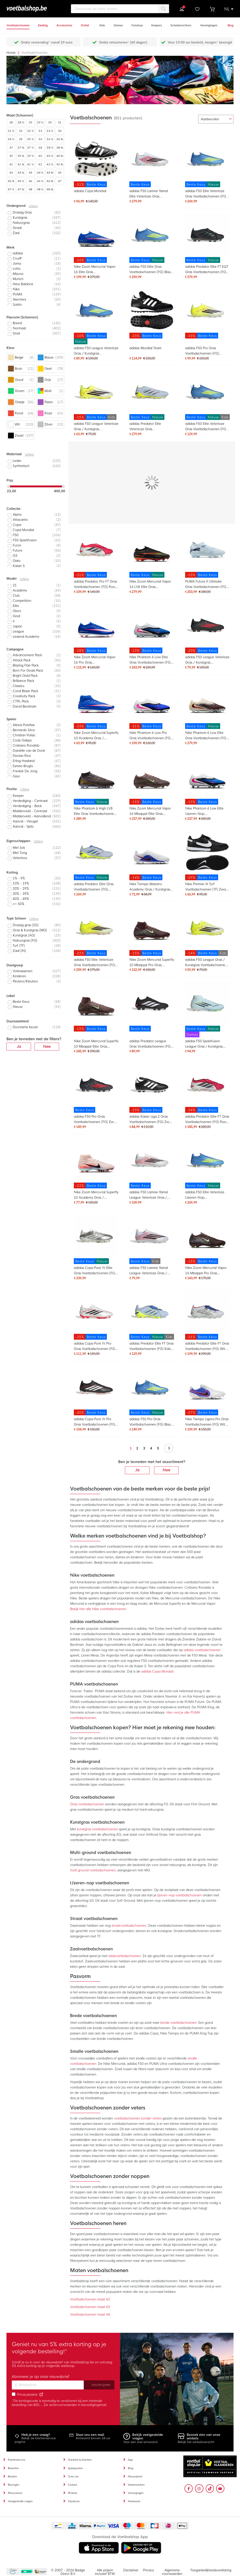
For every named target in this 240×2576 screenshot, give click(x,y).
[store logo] (33, 9)
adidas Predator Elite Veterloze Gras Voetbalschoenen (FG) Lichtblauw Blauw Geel (146, 427)
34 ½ (11, 139)
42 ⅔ (59, 164)
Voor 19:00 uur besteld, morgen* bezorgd (200, 42)
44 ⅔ (50, 172)
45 (60, 172)
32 (21, 131)
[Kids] (102, 23)
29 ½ (40, 122)
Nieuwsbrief (135, 2476)
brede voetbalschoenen (178, 2023)
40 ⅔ (59, 156)
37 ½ (30, 147)
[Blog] (231, 23)
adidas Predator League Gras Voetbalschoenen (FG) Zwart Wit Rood (150, 1044)
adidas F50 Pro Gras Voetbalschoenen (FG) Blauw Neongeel (151, 1422)
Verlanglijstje (197, 9)
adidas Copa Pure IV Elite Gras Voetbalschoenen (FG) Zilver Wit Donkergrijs (95, 1271)
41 (11, 164)
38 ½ (50, 147)
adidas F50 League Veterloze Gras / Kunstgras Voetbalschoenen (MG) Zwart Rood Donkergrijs (207, 660)
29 (30, 122)
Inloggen (181, 9)
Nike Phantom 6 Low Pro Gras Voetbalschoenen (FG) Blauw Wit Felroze (150, 736)
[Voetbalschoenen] (17, 23)
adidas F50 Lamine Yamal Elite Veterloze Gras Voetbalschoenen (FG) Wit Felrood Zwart (149, 194)
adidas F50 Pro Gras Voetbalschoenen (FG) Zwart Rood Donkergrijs (96, 1120)
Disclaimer (131, 2570)
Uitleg (33, 206)
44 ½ (40, 172)
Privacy (148, 2570)
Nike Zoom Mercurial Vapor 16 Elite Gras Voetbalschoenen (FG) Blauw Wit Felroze (96, 270)
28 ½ (21, 122)
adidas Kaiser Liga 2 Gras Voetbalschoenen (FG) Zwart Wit (151, 1120)
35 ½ (30, 139)
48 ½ (40, 189)
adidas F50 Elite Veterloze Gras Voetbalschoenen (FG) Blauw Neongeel (206, 194)
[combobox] (120, 8)
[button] (229, 9)
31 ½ (11, 131)
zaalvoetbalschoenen (124, 1956)
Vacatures (74, 2501)
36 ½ (50, 139)
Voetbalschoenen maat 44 (90, 2314)
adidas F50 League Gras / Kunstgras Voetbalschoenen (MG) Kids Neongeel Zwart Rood (206, 963)
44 (30, 172)
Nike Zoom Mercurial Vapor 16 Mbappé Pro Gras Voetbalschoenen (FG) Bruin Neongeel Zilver (206, 1271)
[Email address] (48, 2385)
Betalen (12, 2476)
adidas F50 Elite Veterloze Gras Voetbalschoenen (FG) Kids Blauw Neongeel (206, 427)
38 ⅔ (59, 147)
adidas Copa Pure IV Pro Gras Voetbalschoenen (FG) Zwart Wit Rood (95, 1422)
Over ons (73, 2476)
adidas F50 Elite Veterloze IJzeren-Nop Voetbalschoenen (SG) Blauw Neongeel (207, 1195)
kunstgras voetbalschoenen (97, 1829)
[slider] (8, 486)
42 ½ (50, 164)
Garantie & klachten (80, 2459)
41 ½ (30, 164)
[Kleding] (43, 23)
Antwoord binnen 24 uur (93, 2438)
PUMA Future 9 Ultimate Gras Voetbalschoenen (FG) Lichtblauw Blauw (206, 584)
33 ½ (50, 131)
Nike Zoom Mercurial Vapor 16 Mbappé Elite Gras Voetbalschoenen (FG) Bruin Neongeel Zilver (150, 811)
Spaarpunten (75, 2468)
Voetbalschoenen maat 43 (90, 2307)
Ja (137, 1470)
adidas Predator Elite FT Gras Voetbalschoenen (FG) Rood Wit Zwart (207, 1120)
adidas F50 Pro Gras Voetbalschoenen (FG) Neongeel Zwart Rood (202, 351)
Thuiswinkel (40, 2572)
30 (50, 122)
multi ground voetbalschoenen (93, 1870)
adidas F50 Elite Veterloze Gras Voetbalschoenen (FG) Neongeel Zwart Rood (95, 963)
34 (60, 131)
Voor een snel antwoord (140, 2442)
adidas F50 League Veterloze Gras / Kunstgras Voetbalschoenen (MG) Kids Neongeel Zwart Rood (96, 427)
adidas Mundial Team (145, 348)
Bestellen (13, 2468)
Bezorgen (13, 2484)
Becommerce (27, 2572)
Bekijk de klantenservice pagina (35, 2440)
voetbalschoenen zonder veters (138, 2118)
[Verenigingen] (208, 23)
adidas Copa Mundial (90, 191)
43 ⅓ (21, 172)
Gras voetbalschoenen (87, 1804)
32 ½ (30, 131)
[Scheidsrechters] (180, 23)
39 (11, 156)
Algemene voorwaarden (172, 2572)
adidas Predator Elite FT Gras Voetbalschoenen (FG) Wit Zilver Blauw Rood (207, 1346)
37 (11, 147)
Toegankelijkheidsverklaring (210, 2570)
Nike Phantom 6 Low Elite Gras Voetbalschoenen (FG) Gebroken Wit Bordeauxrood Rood (207, 736)
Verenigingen (135, 2493)
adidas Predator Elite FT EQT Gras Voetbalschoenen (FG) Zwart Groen (207, 270)
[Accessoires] (64, 23)
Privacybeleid (27, 2395)
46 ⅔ (50, 181)
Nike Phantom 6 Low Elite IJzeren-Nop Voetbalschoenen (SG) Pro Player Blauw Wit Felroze (205, 811)
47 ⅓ (21, 189)
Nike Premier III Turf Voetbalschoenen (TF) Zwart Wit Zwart (206, 887)
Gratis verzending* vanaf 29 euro (46, 42)
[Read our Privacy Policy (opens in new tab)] (41, 2395)
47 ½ (11, 189)
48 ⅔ (50, 189)
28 (11, 122)
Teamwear (134, 2501)
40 (40, 156)
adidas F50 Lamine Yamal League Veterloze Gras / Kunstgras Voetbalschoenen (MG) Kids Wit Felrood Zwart (151, 1271)
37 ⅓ (21, 147)
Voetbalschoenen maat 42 (90, 2299)
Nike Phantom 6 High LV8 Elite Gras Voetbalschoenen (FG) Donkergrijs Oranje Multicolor (95, 811)
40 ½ (50, 156)
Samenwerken (136, 2484)
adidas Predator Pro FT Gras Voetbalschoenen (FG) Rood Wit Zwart (95, 584)
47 (60, 181)
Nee (166, 1470)
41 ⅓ (21, 164)
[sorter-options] (216, 119)
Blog (130, 2468)
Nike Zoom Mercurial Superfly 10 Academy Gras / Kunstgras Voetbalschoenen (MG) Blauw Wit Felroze (96, 736)
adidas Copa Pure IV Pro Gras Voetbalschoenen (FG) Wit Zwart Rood (95, 1346)
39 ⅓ (21, 156)
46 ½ (40, 181)
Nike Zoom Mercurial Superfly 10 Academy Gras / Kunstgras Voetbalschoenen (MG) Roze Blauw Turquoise (96, 1195)
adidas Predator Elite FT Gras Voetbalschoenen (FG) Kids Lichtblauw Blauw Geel (151, 1346)
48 (30, 189)
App (130, 2459)
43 (11, 172)
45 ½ (21, 181)
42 (40, 164)
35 (21, 139)
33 (40, 131)
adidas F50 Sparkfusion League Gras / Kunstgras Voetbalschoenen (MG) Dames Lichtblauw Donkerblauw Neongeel (204, 1044)
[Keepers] (156, 23)
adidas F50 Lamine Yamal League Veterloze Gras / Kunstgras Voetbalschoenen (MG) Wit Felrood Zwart (150, 1195)
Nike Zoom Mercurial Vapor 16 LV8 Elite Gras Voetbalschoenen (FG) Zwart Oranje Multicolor (151, 584)
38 (40, 147)
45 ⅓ (11, 181)
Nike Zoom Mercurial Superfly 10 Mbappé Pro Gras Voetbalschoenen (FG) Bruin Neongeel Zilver (151, 963)
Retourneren (15, 2493)
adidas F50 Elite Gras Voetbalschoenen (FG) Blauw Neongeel (151, 270)
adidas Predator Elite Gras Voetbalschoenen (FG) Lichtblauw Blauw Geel (94, 887)
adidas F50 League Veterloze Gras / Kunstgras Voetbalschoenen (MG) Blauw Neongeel (96, 351)
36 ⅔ (59, 139)
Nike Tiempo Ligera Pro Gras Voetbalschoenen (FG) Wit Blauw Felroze (207, 1422)
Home (11, 53)
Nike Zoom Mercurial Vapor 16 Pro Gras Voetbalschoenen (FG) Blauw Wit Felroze (96, 660)
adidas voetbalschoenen (202, 1650)
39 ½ (30, 156)
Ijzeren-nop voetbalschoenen (179, 1895)
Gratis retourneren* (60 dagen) (123, 42)
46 (30, 181)
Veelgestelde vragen (20, 2501)
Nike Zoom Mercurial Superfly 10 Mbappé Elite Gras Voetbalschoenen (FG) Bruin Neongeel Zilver (96, 1044)
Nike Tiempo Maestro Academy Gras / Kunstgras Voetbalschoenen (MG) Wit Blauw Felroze (149, 887)
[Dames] (118, 23)
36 (40, 139)
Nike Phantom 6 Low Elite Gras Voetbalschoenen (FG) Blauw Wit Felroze (150, 660)
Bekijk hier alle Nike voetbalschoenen (98, 1609)
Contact (72, 2484)
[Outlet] (85, 23)
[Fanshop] (137, 23)
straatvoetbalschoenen (129, 1926)
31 (60, 122)
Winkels (72, 2493)
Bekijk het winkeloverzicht (196, 2442)
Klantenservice (16, 2459)
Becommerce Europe (12, 2572)
